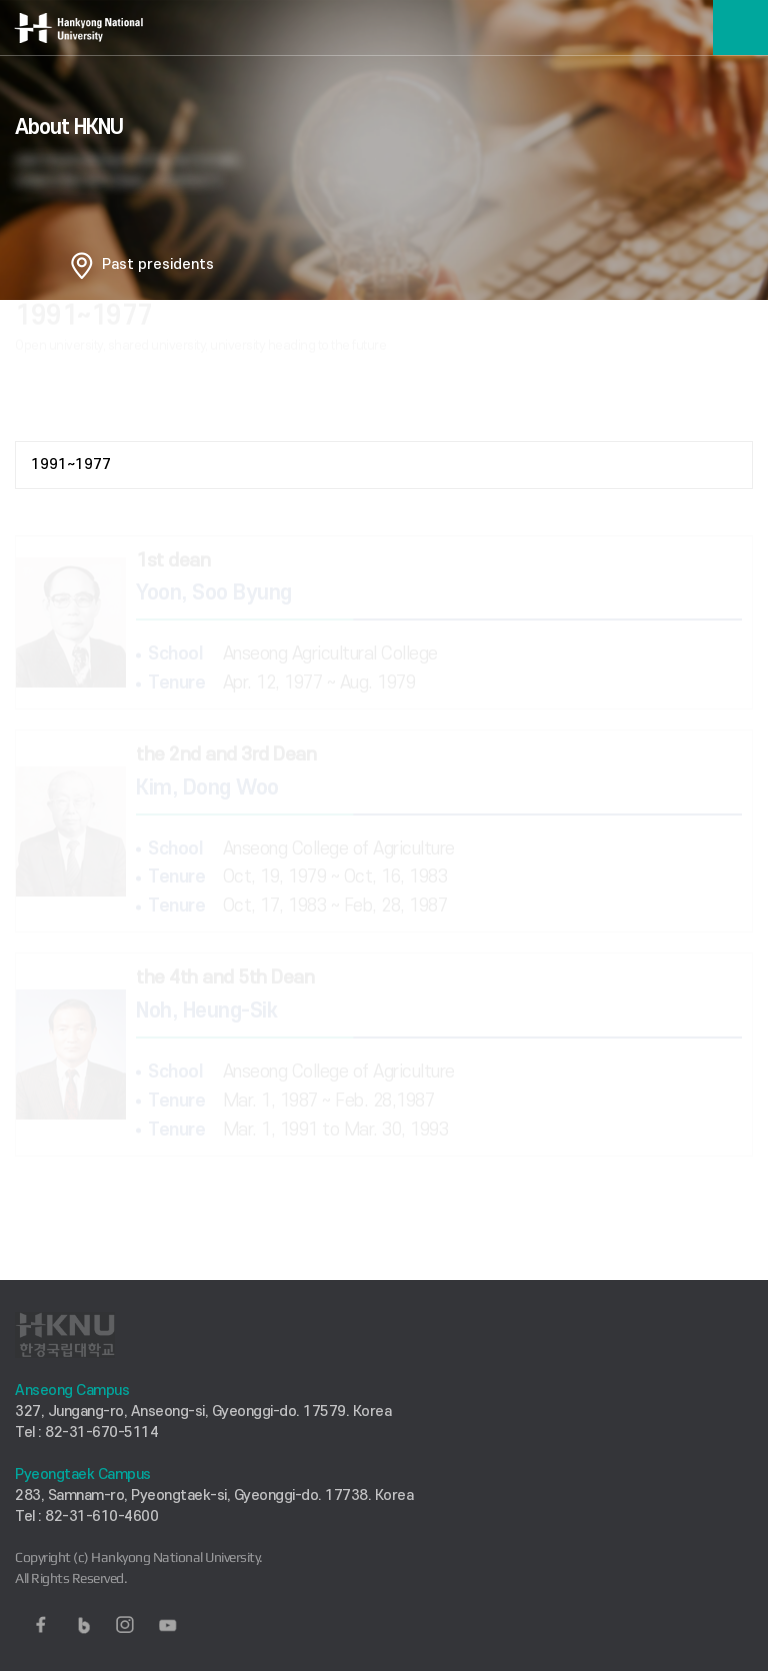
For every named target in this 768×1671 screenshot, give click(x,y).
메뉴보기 (740, 27)
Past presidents (158, 264)
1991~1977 (71, 464)
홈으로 (82, 265)
